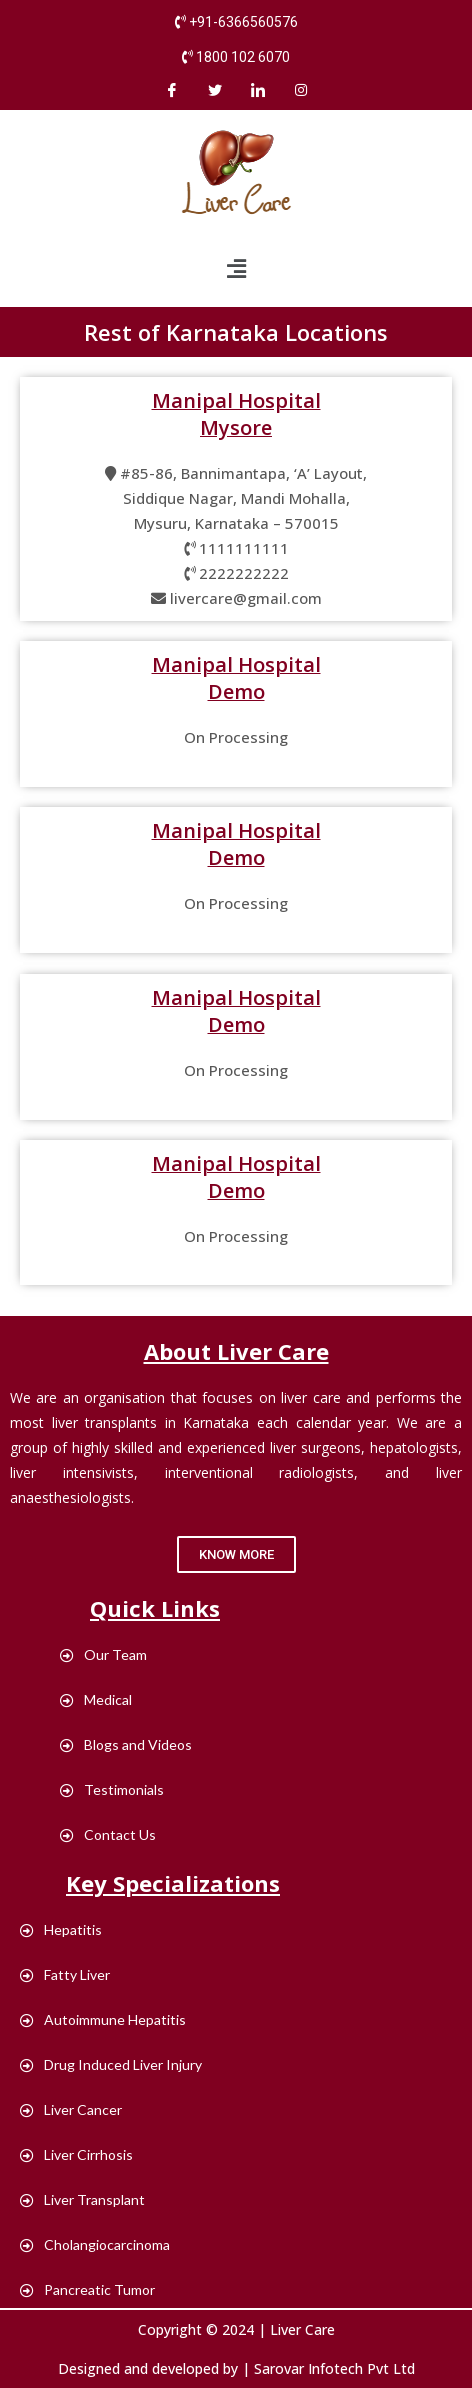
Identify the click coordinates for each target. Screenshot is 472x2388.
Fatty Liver (65, 1974)
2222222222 (244, 573)
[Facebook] (172, 90)
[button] (236, 1554)
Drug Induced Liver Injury (111, 2064)
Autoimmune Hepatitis (103, 2019)
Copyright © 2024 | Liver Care (236, 2329)
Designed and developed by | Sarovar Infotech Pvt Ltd (236, 2368)
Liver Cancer (71, 2109)
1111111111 (244, 548)
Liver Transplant (82, 2199)
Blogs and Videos (126, 1744)
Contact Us (108, 1834)
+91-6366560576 (243, 22)
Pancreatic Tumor (87, 2289)
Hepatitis (61, 1929)
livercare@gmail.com (246, 598)
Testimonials (112, 1789)
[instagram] (301, 90)
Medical (96, 1699)
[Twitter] (215, 90)
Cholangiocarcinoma (95, 2244)
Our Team (103, 1654)
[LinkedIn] (258, 90)
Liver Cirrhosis (76, 2154)
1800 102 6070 (243, 57)
